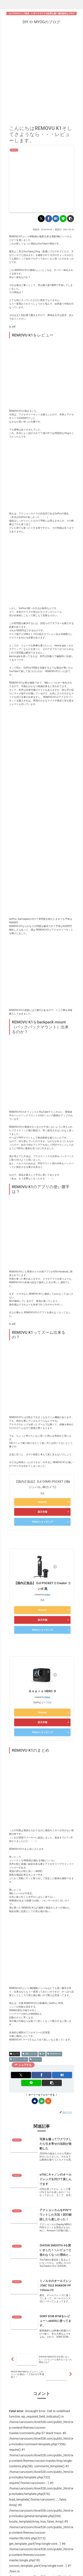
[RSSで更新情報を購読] (48, 2101)
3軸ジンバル (30, 2054)
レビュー (35, 2059)
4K (42, 2054)
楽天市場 (42, 1512)
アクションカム (18, 2059)
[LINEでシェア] (63, 218)
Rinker (47, 1595)
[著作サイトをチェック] (35, 2101)
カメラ (14, 2054)
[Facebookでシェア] (48, 218)
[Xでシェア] (41, 218)
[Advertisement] (41, 73)
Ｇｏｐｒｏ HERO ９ (42, 1691)
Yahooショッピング (42, 1522)
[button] (70, 218)
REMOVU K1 (54, 2054)
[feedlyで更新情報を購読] (42, 2101)
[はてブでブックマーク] (55, 218)
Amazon (42, 1502)
